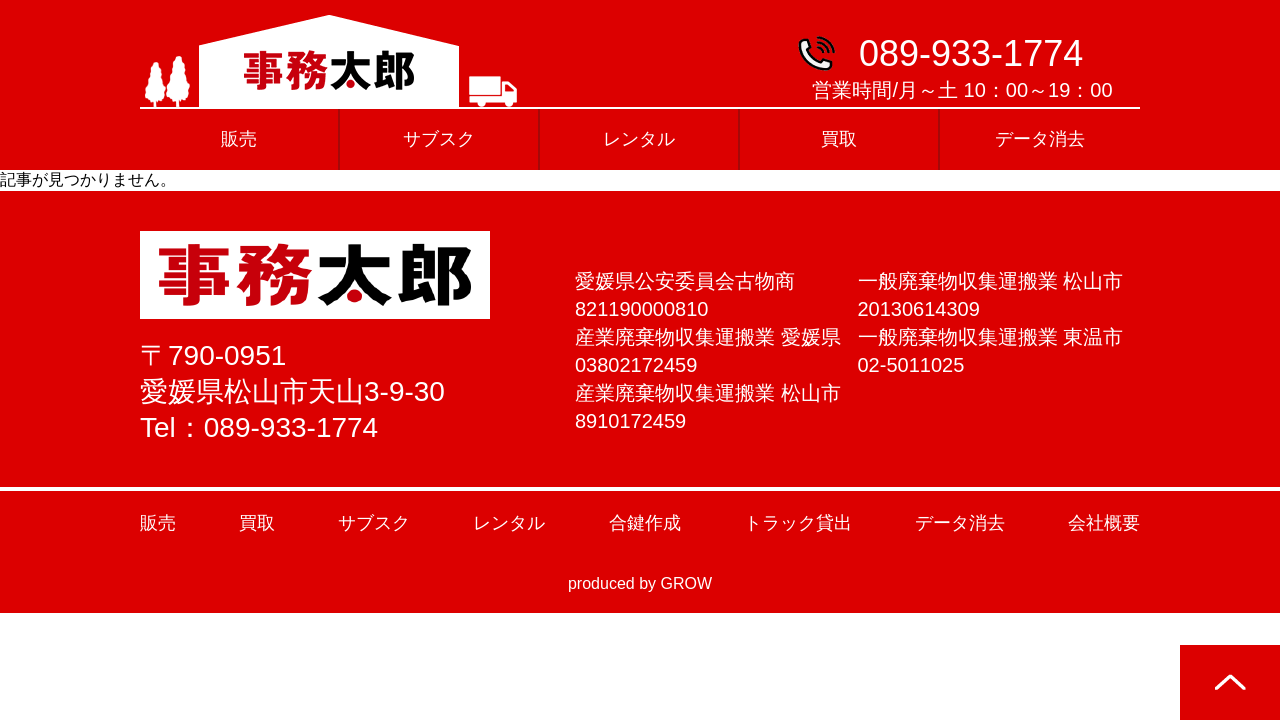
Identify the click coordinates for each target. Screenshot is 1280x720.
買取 (839, 139)
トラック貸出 (798, 523)
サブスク (439, 139)
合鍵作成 (645, 523)
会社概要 (1104, 523)
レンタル (639, 139)
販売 (239, 139)
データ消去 (1040, 139)
